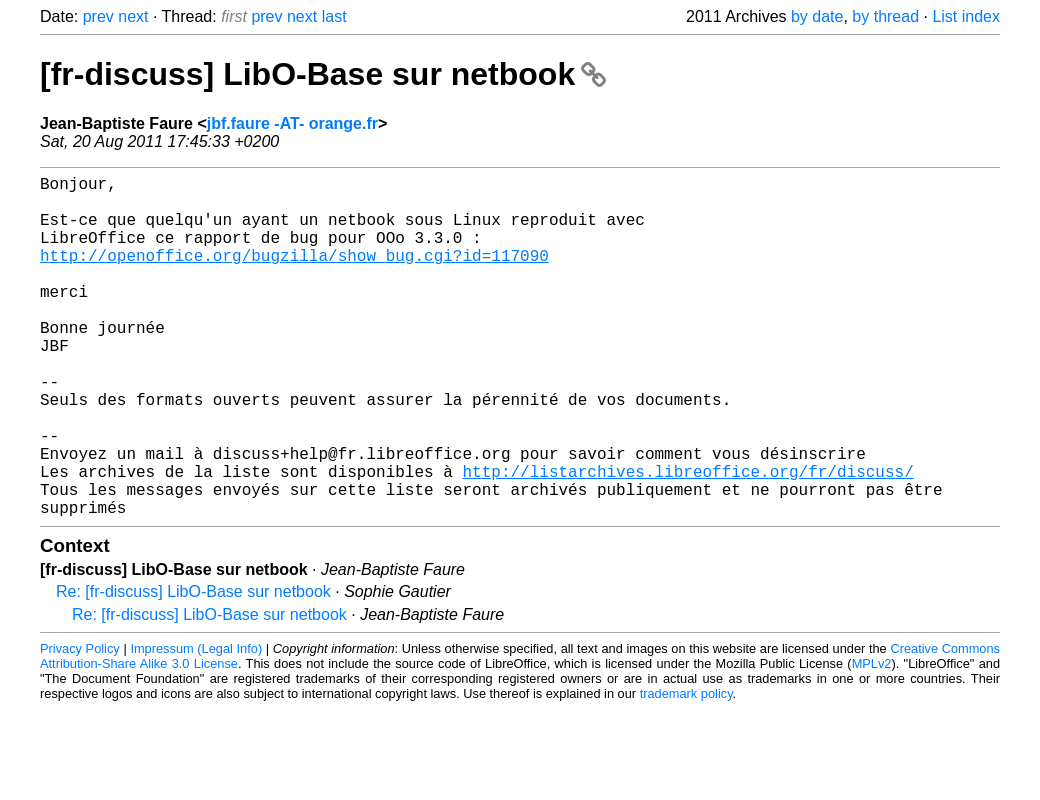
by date (817, 16)
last (334, 16)
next (133, 16)
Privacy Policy (80, 724)
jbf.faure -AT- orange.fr (292, 123)
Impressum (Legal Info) (196, 724)
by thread (885, 16)
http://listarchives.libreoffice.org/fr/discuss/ (687, 539)
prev (98, 16)
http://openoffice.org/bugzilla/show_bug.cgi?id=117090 (294, 275)
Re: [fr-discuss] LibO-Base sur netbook (193, 667)
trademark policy (686, 769)
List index (966, 16)
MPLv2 (872, 739)
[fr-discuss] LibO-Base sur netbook (323, 74)
